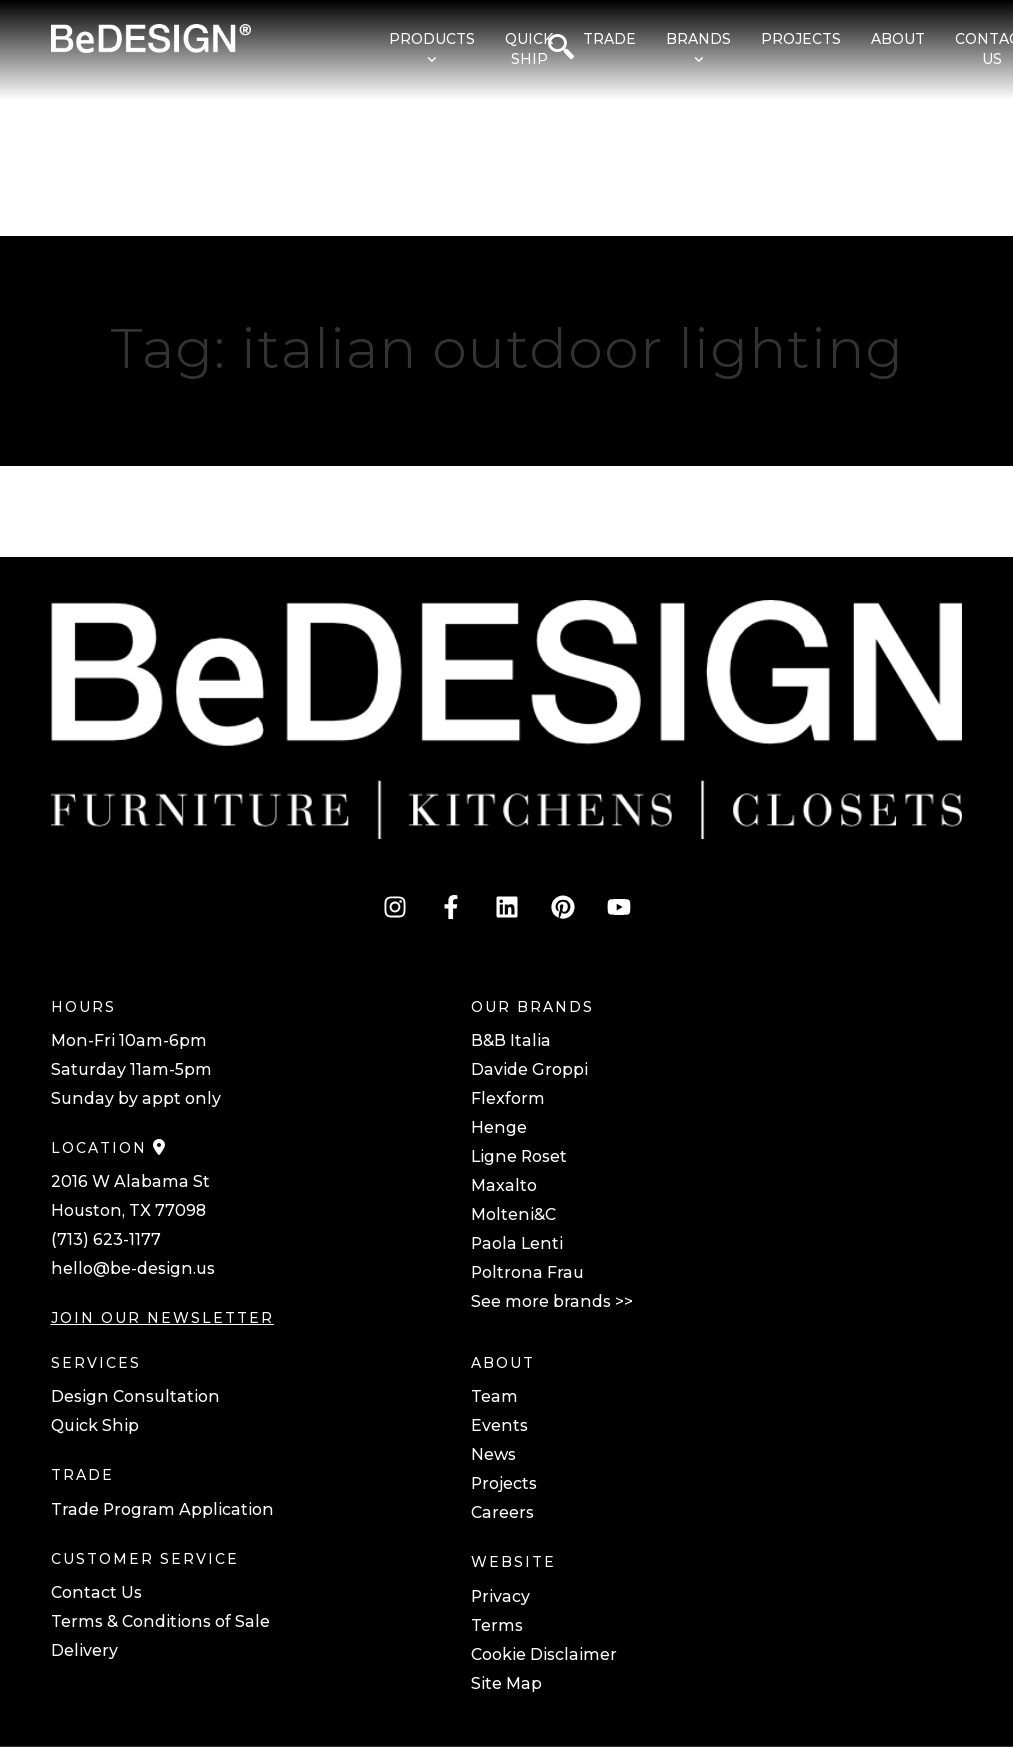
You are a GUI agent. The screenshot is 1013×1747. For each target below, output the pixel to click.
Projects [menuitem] (801, 39)
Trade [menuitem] (609, 39)
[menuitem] (422, 50)
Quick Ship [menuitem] (529, 49)
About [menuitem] (898, 39)
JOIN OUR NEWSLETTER (162, 1318)
